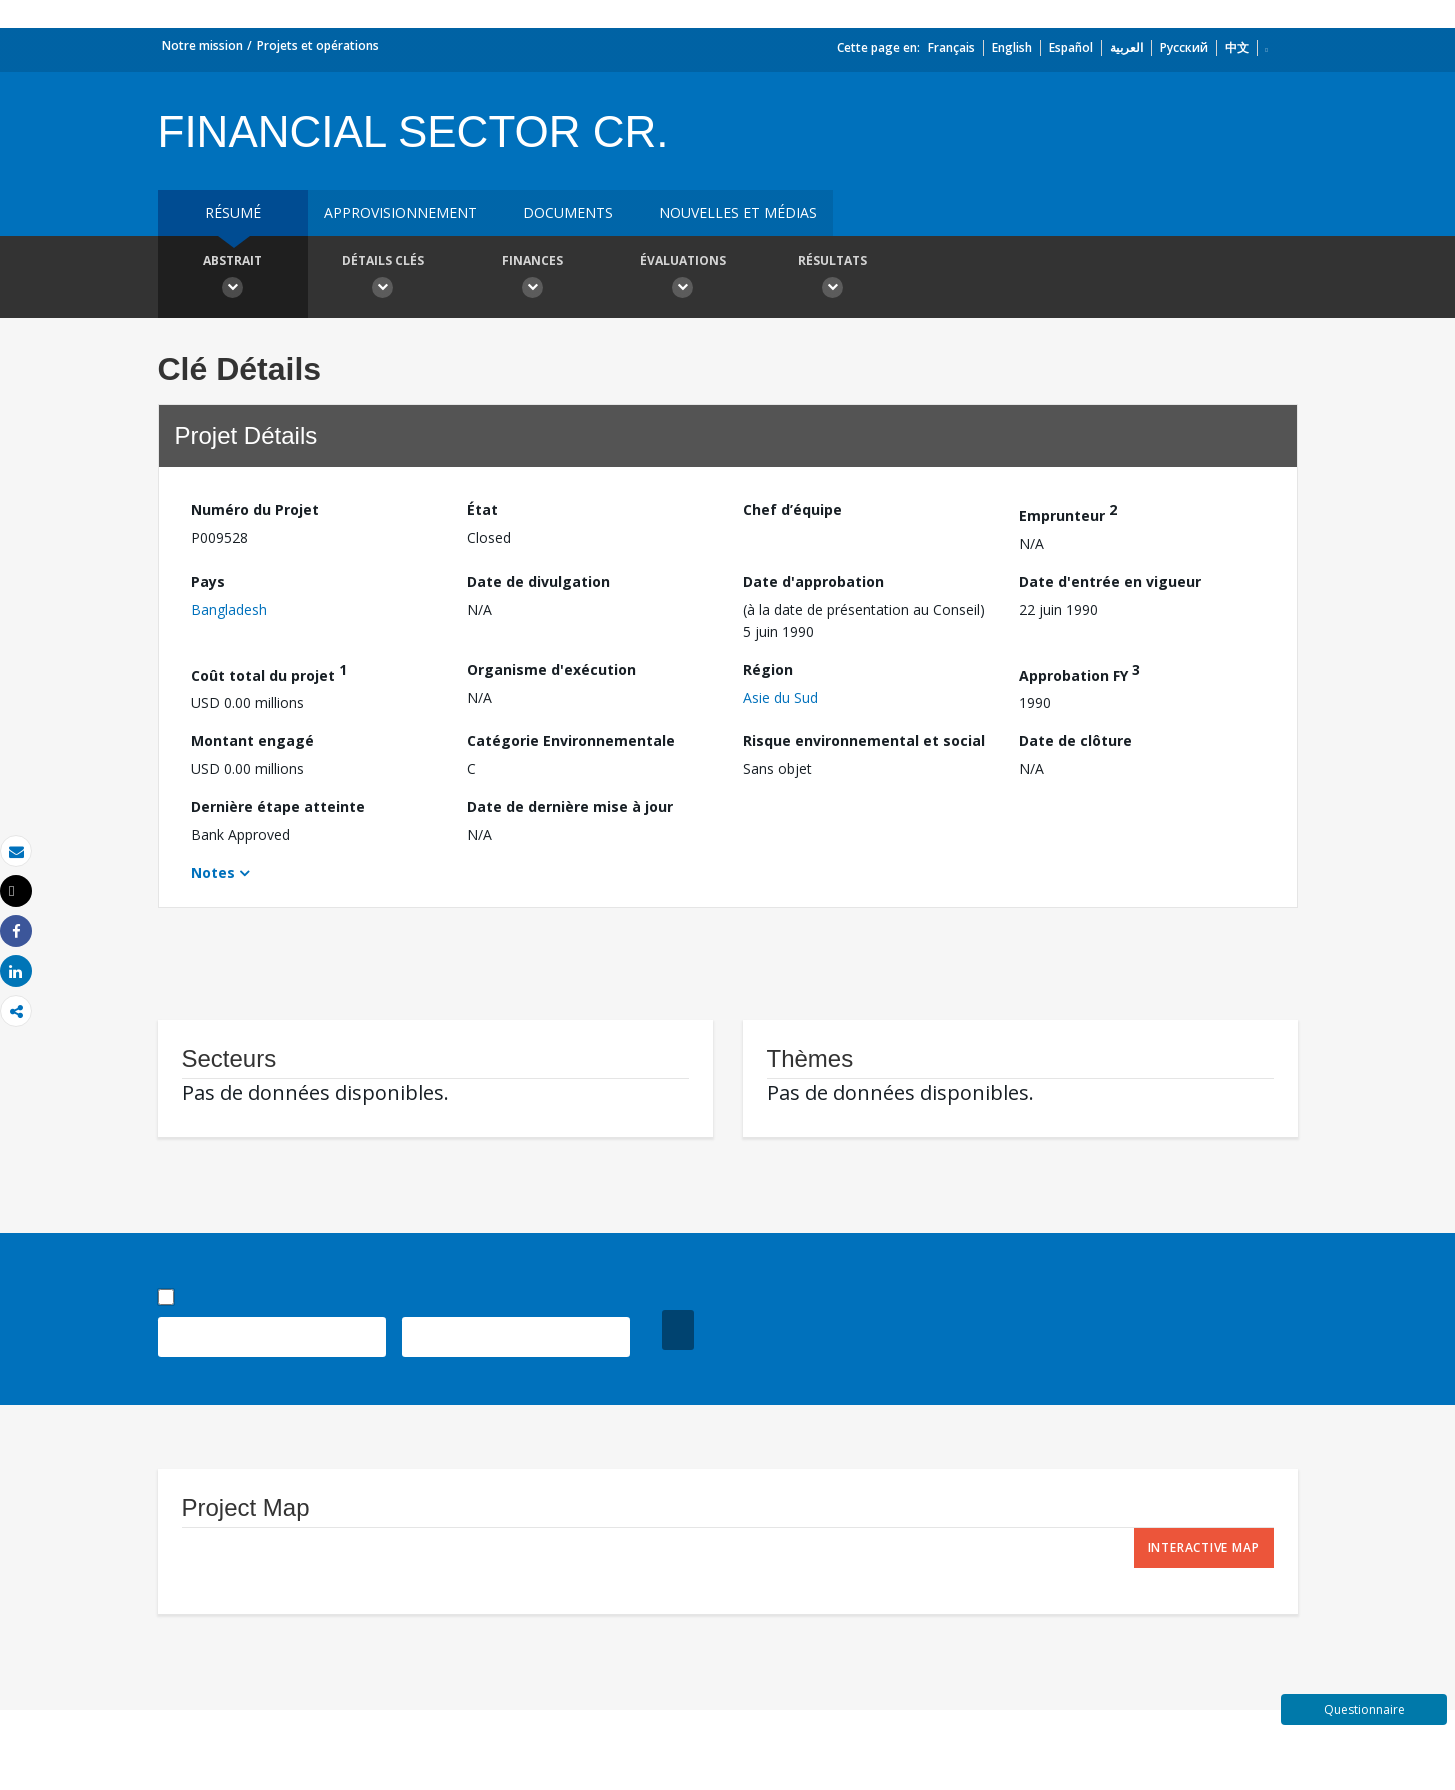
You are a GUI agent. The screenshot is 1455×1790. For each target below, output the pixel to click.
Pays (208, 581)
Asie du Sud (780, 697)
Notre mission (202, 45)
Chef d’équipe (792, 509)
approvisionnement (400, 212)
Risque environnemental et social (864, 740)
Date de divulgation (538, 581)
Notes (213, 872)
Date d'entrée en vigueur (1110, 581)
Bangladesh (229, 609)
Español (1071, 47)
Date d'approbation (813, 581)
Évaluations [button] (683, 279)
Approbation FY (1079, 672)
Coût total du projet (269, 672)
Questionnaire (1364, 1709)
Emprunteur (1068, 512)
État (482, 509)
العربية (1126, 47)
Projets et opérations (318, 45)
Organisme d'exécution (551, 669)
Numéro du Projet (255, 509)
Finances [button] (533, 279)
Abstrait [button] (233, 279)
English (1012, 47)
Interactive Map (1204, 1547)
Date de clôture (1075, 740)
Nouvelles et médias (738, 212)
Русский (1184, 47)
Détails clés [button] (383, 279)
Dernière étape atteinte (278, 806)
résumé (233, 212)
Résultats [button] (833, 279)
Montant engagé (252, 740)
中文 (1237, 47)
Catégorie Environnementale (571, 740)
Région (768, 669)
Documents (568, 212)
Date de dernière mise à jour (570, 806)
